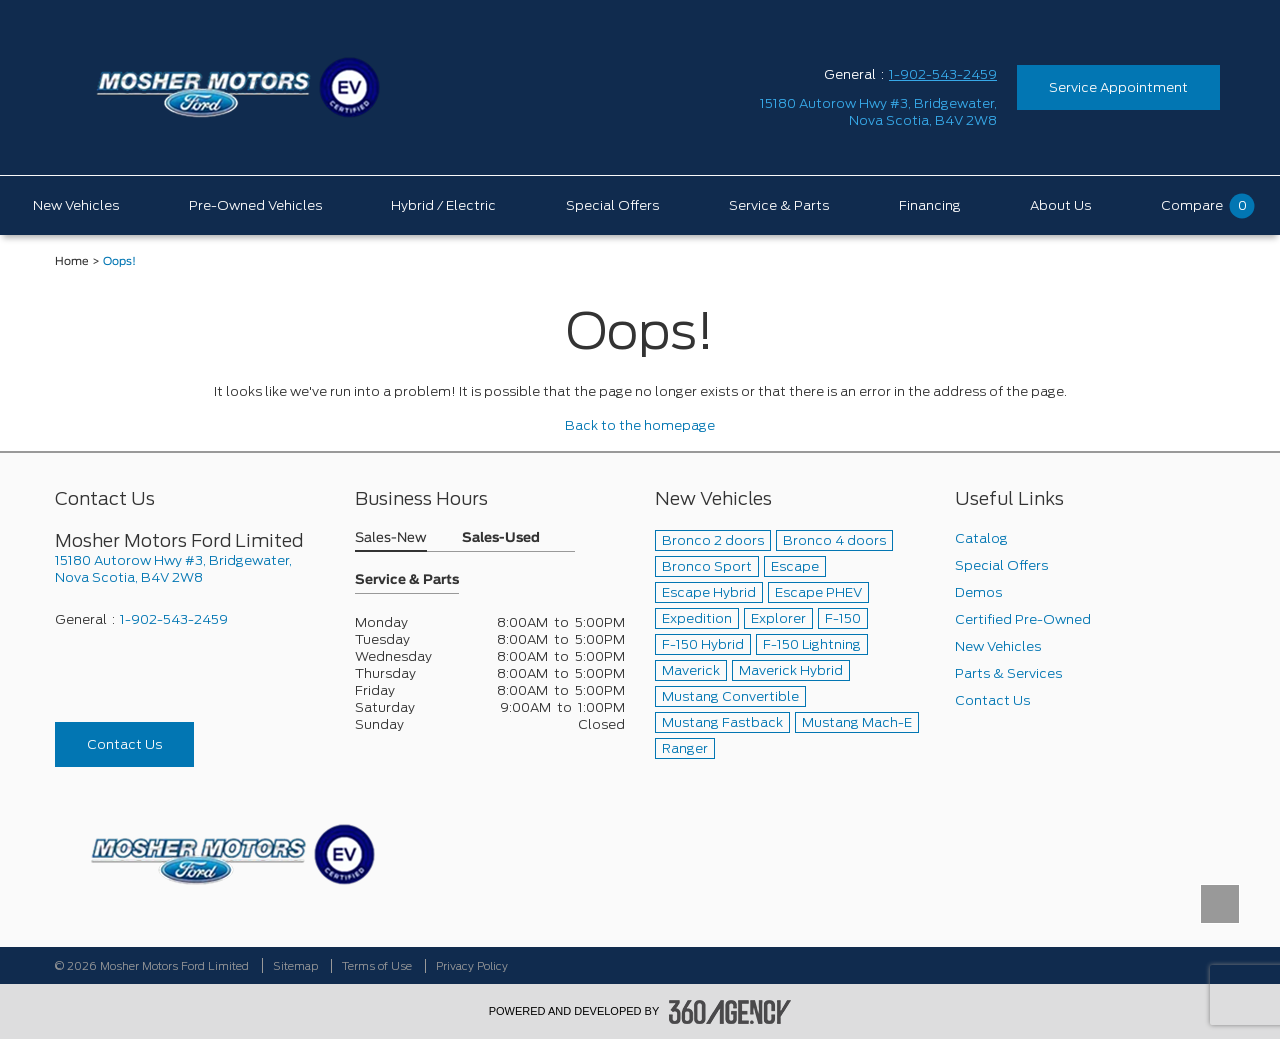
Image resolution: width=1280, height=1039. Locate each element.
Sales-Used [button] (501, 538)
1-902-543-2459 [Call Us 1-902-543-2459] (943, 74)
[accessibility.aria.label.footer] (730, 1012)
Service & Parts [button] (407, 580)
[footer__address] (190, 569)
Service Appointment (1118, 87)
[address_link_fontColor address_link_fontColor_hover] (878, 112)
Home (72, 261)
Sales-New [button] (391, 538)
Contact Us (124, 744)
